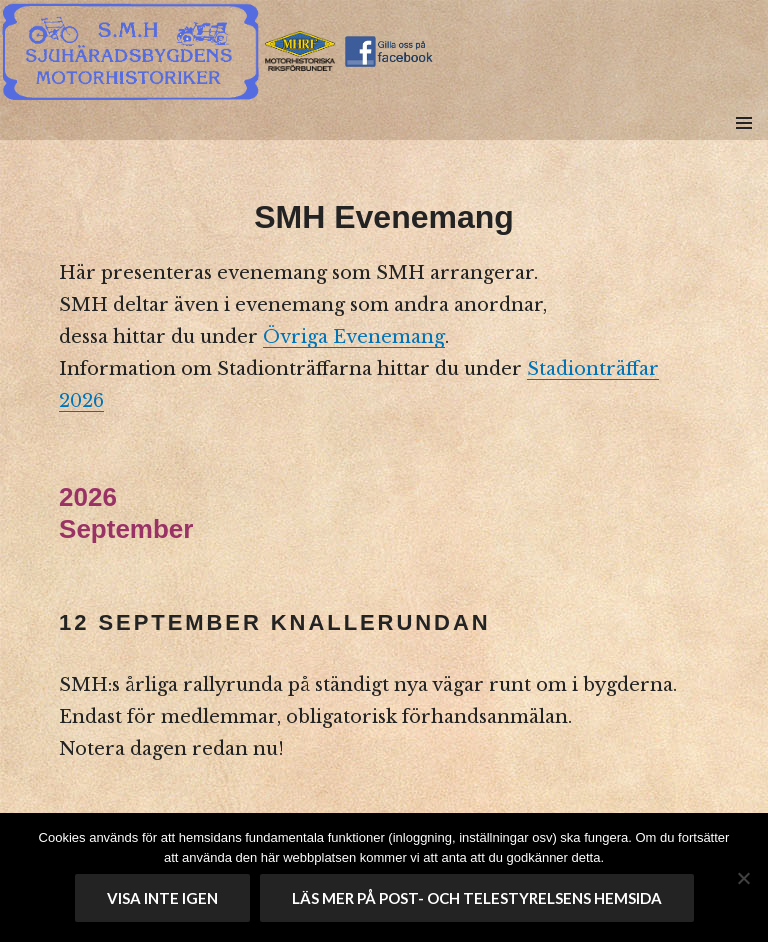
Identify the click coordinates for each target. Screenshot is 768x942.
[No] (743, 878)
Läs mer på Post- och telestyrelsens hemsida (477, 898)
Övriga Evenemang (354, 337)
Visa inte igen (162, 898)
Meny (743, 145)
